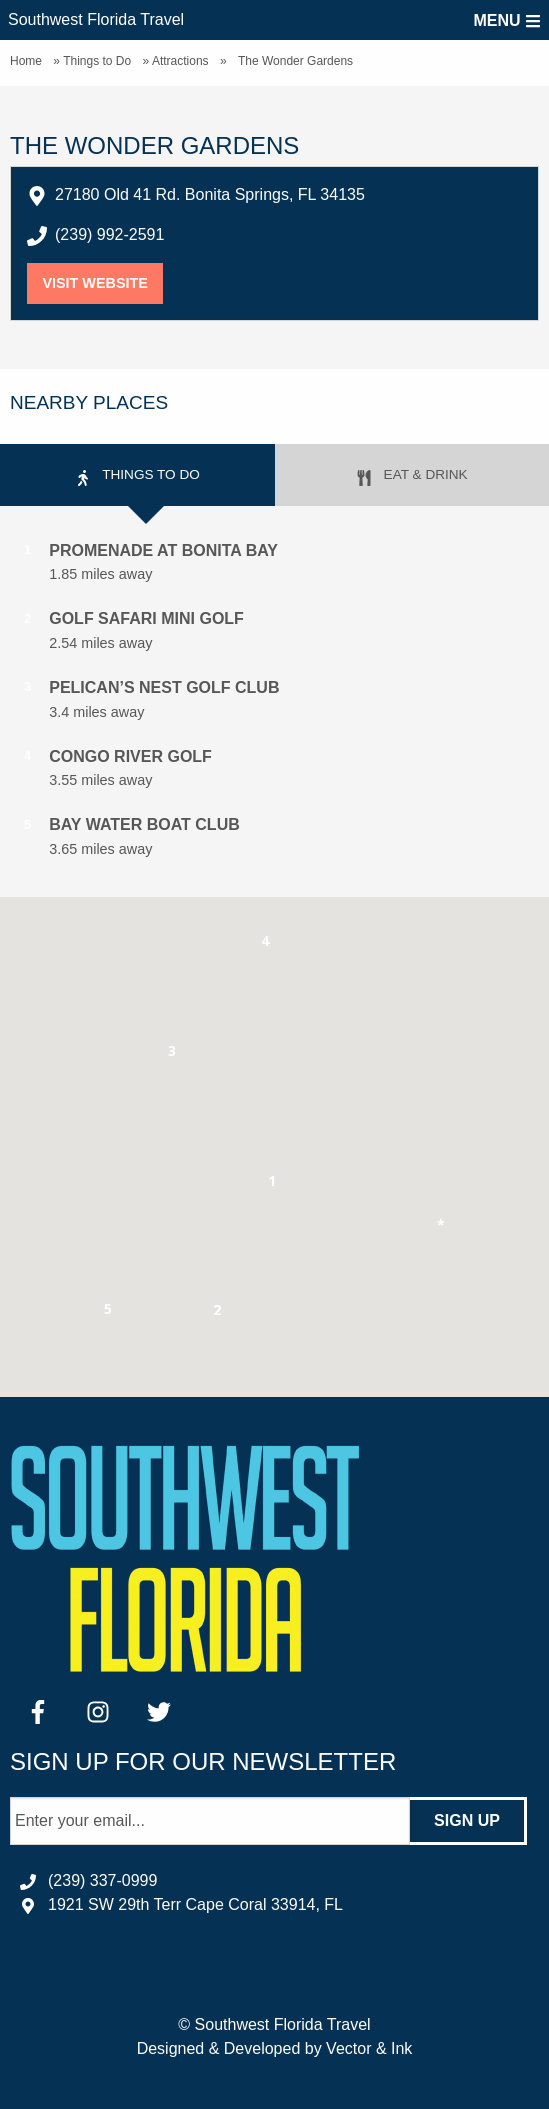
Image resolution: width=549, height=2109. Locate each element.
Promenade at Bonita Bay (163, 550)
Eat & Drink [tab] (412, 476)
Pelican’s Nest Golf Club (164, 687)
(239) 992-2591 (109, 234)
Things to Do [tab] (137, 476)
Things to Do (97, 61)
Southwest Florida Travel (96, 19)
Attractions (180, 61)
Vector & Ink (369, 2048)
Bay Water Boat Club (144, 824)
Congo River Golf (130, 756)
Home (26, 61)
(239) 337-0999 (102, 1880)
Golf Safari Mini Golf (146, 618)
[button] (272, 1184)
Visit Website (102, 283)
